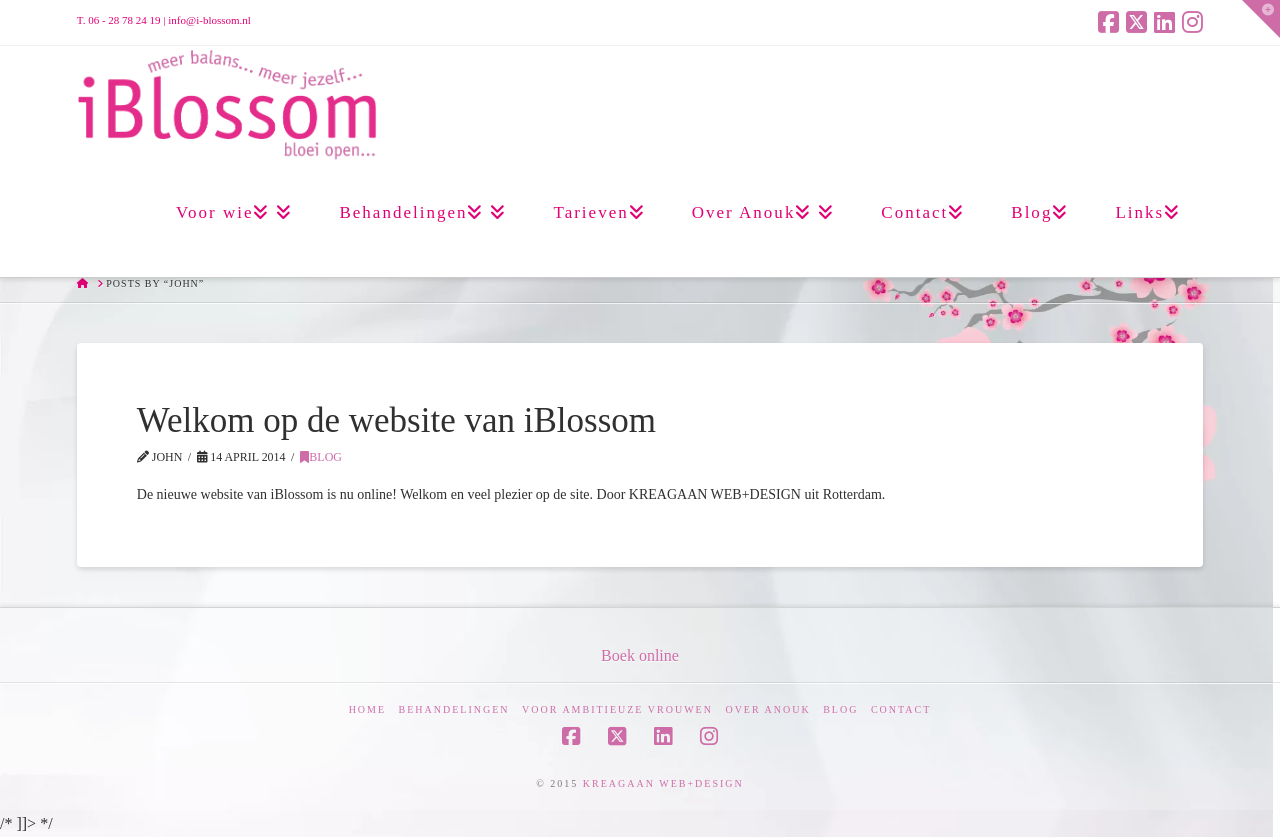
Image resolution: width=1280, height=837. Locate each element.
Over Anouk (767, 709)
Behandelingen (454, 709)
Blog (321, 457)
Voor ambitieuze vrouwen (617, 709)
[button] (1261, 19)
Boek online (640, 655)
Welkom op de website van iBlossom (396, 420)
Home (367, 709)
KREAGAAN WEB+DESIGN (663, 783)
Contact (901, 709)
